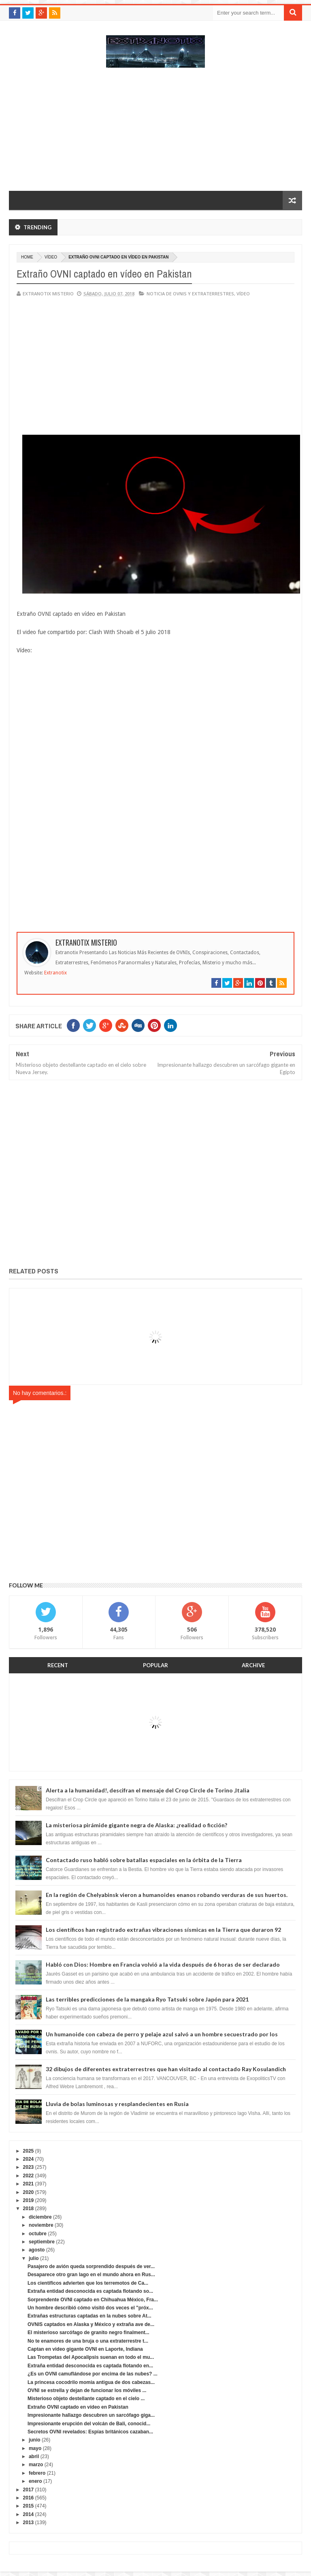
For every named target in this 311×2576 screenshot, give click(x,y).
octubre (38, 2233)
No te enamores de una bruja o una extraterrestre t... (88, 2341)
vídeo (51, 257)
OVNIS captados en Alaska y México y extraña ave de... (91, 2324)
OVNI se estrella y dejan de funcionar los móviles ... (87, 2390)
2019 (28, 2200)
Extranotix (55, 973)
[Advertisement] (155, 133)
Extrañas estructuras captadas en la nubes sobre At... (89, 2316)
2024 (28, 2159)
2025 (28, 2151)
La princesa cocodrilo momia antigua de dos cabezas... (91, 2382)
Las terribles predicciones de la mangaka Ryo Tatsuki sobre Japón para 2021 (147, 1999)
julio (34, 2258)
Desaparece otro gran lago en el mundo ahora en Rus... (91, 2274)
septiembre (42, 2242)
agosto (37, 2250)
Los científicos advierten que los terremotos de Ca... (88, 2283)
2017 (28, 2490)
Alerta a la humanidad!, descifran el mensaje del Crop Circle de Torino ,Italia (147, 1790)
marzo (36, 2464)
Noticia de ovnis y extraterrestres (190, 293)
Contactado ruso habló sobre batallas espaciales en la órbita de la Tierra (144, 1859)
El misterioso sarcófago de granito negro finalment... (88, 2332)
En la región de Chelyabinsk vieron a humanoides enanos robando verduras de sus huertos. (167, 1894)
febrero (37, 2473)
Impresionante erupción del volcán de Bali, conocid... (89, 2423)
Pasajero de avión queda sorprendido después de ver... (91, 2266)
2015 (28, 2506)
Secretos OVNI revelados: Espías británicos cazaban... (90, 2432)
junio (34, 2440)
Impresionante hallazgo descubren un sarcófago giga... (91, 2415)
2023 (28, 2167)
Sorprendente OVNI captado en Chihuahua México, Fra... (93, 2300)
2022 (28, 2176)
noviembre (41, 2225)
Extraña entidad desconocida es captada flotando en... (90, 2366)
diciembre (40, 2217)
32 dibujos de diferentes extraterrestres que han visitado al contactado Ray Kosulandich (166, 2068)
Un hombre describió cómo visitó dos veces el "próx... (90, 2308)
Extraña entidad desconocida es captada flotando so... (90, 2291)
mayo (35, 2448)
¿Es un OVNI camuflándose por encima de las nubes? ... (93, 2374)
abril (34, 2456)
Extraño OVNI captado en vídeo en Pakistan (78, 2407)
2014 (28, 2514)
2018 (28, 2208)
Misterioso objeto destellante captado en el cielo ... (86, 2398)
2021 (28, 2184)
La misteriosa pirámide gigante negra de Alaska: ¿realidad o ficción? (136, 1825)
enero (35, 2481)
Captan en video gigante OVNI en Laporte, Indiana (85, 2349)
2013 (28, 2522)
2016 (28, 2498)
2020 (28, 2192)
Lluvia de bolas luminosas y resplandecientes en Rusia (117, 2103)
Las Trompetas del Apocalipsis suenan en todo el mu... (91, 2357)
